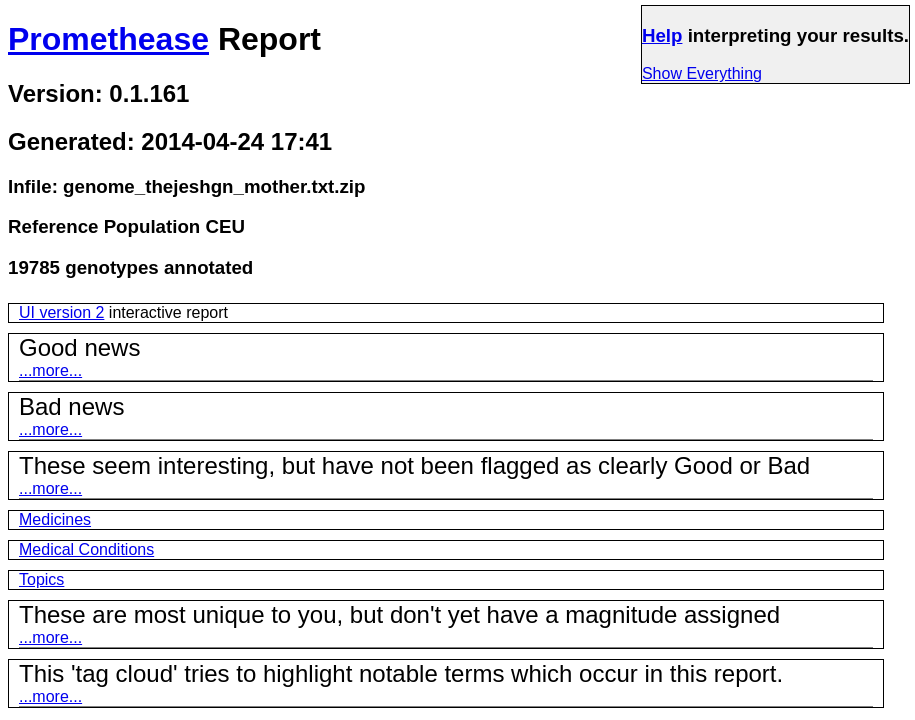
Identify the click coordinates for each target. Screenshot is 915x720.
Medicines (55, 519)
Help (662, 35)
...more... (50, 370)
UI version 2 (61, 312)
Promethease (108, 39)
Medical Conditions (86, 549)
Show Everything (702, 73)
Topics (41, 579)
